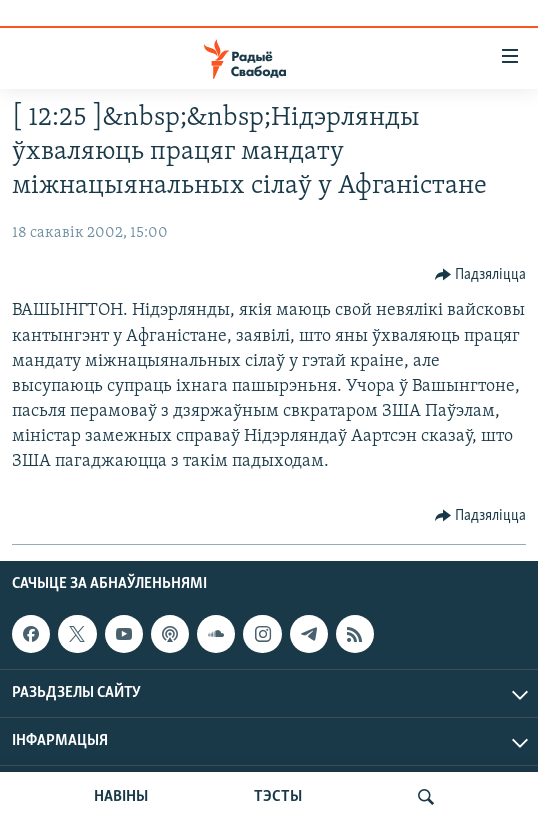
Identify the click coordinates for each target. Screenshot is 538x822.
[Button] (481, 275)
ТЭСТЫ (278, 797)
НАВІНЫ (121, 797)
